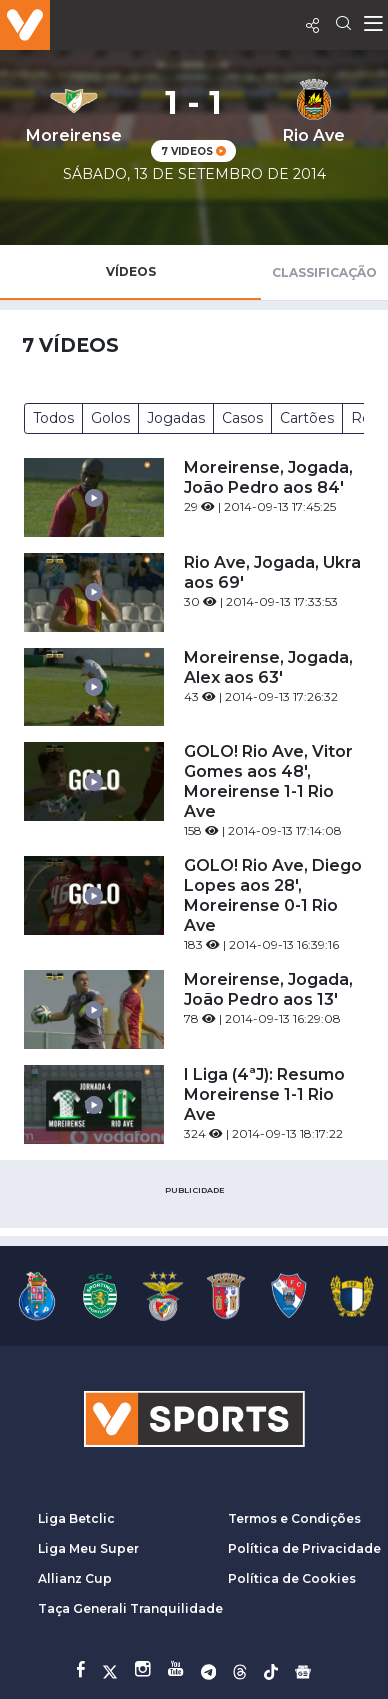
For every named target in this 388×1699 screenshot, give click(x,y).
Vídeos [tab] (131, 271)
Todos (53, 418)
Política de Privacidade (304, 1548)
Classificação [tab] (324, 272)
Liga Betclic (76, 1518)
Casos (242, 418)
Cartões (307, 418)
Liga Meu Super (88, 1548)
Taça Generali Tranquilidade (130, 1608)
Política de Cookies (292, 1578)
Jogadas (176, 418)
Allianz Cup (75, 1578)
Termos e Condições (294, 1518)
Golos (110, 418)
